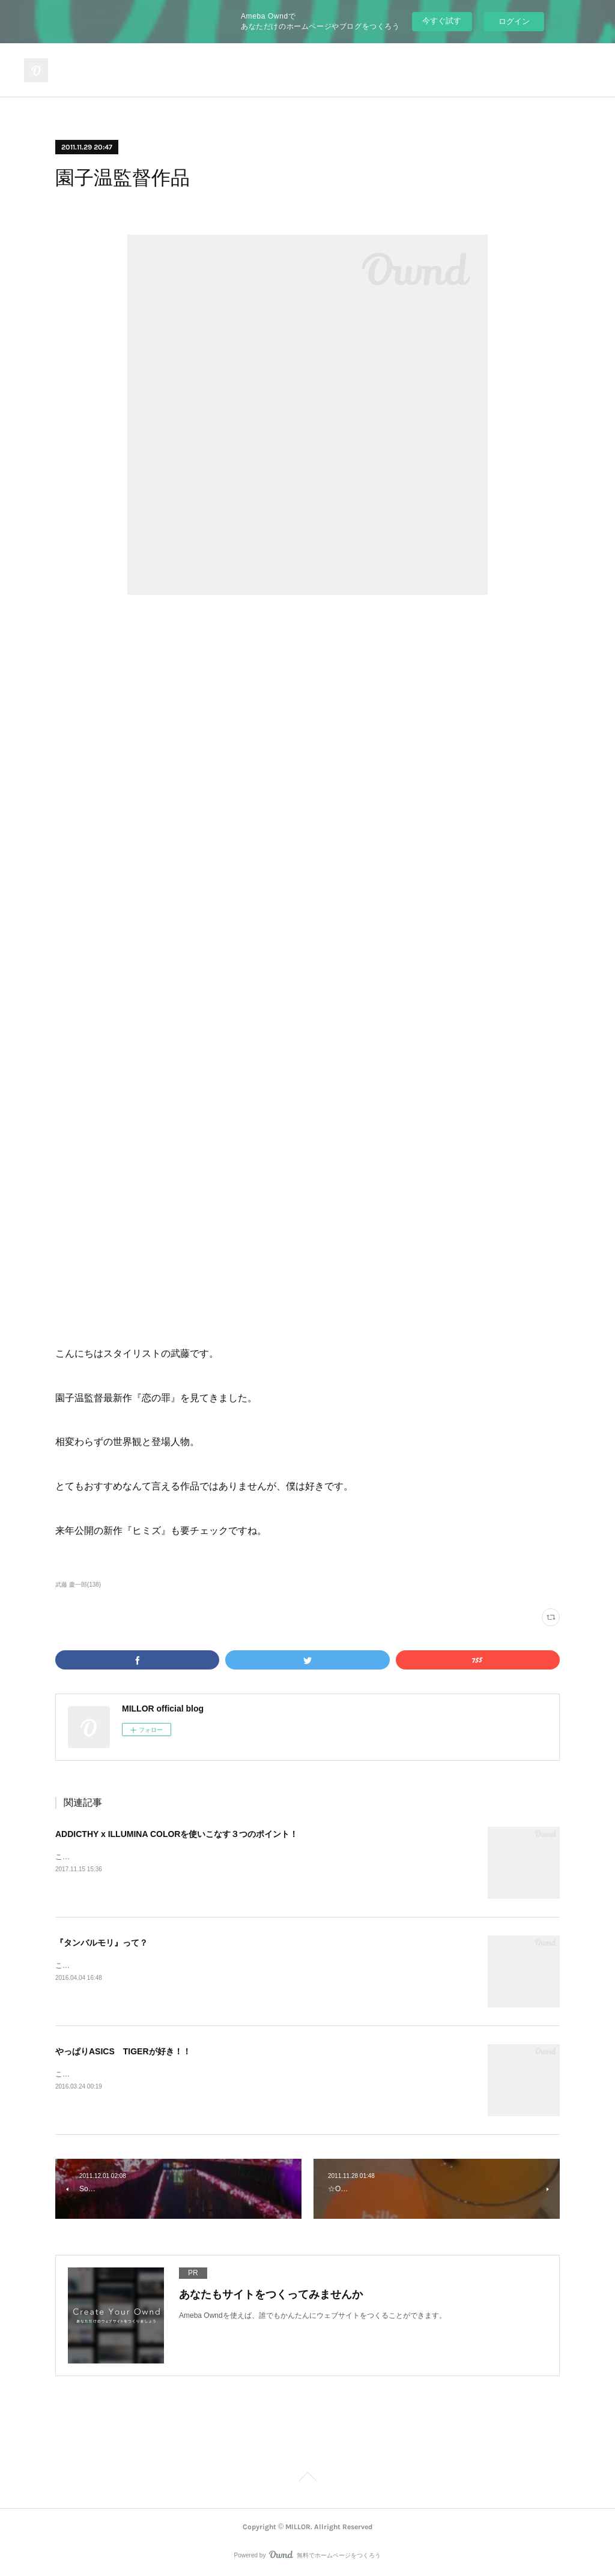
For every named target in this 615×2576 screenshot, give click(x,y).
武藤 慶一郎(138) (78, 1584)
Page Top (307, 2478)
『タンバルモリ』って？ (101, 1942)
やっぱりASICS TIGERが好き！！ (123, 2051)
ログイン (514, 21)
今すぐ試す (441, 20)
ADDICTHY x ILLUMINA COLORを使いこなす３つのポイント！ (176, 1834)
